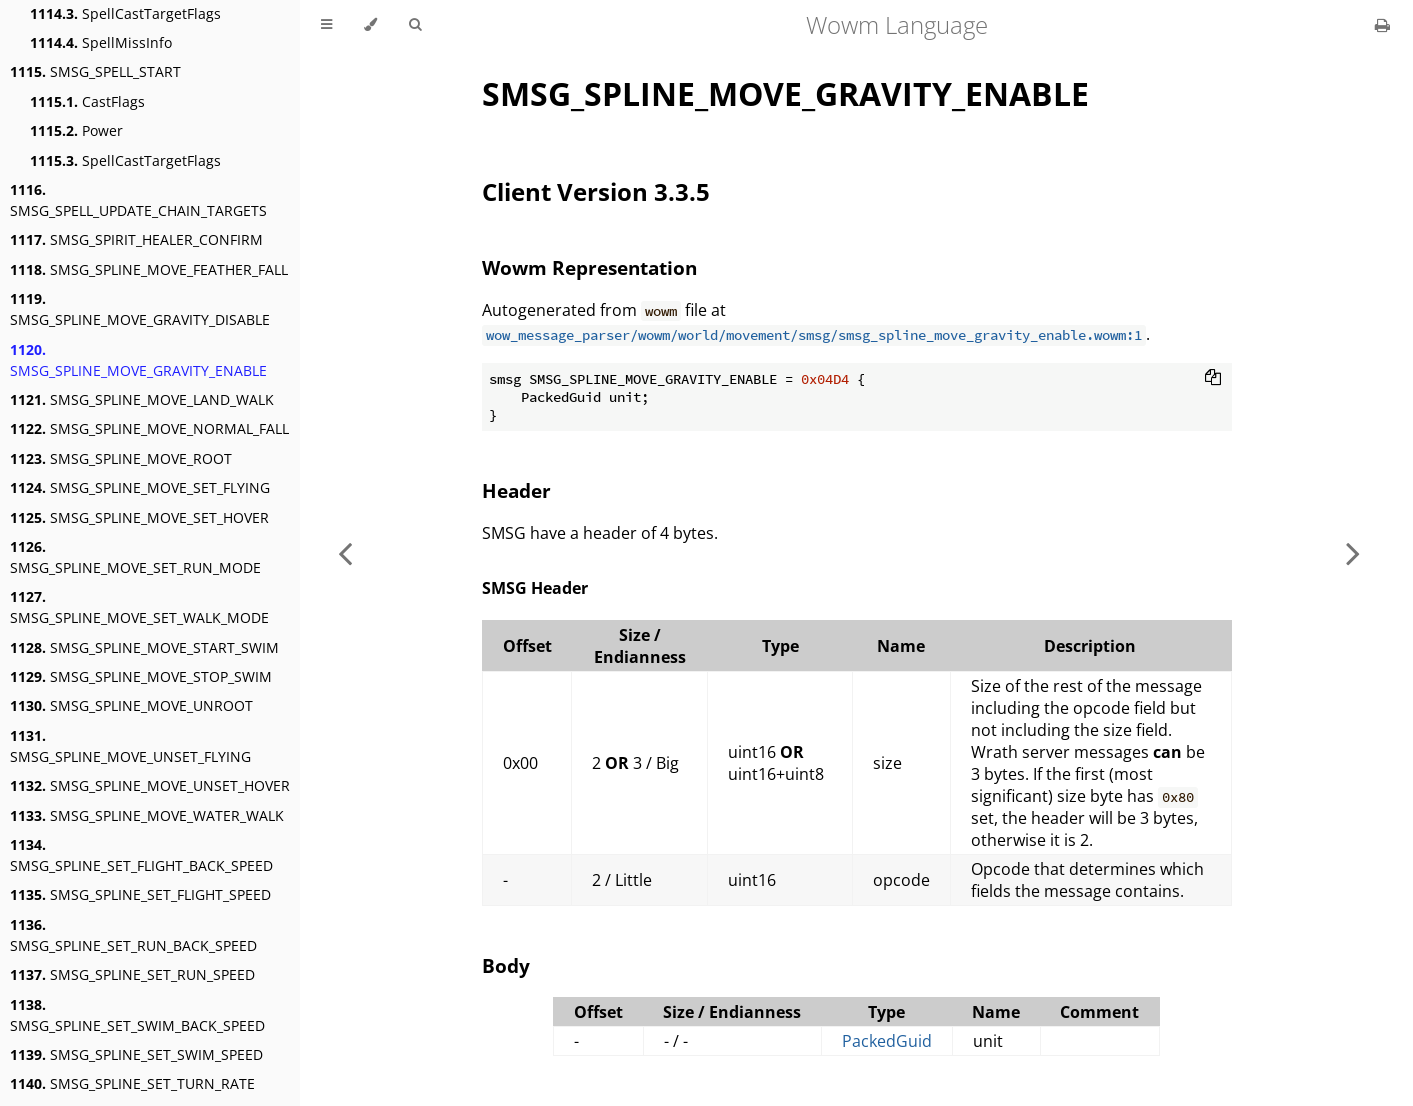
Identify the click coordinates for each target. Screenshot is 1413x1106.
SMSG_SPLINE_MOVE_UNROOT (131, 705)
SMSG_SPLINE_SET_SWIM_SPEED (136, 1054)
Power (76, 130)
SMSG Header (535, 588)
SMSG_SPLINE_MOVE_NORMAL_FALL (149, 428)
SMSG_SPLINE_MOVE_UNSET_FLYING (130, 746)
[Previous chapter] (345, 553)
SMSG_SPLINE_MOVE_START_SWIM (144, 647)
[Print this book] (1382, 25)
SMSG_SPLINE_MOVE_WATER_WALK (147, 815)
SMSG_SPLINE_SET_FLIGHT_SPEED (140, 894)
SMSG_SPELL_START (95, 71)
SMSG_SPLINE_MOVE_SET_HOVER (139, 517)
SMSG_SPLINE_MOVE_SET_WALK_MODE (139, 607)
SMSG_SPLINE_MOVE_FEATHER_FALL (149, 269)
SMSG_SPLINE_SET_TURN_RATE (132, 1083)
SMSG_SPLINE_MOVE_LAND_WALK (142, 399)
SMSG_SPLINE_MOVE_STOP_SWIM (141, 676)
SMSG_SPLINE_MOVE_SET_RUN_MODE (135, 557)
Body (506, 965)
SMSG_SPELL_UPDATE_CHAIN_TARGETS (138, 200)
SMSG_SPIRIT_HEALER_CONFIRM (136, 239)
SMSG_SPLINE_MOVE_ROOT (121, 458)
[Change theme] (370, 25)
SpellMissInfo (101, 42)
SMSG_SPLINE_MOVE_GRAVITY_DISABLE (140, 309)
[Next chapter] (1353, 553)
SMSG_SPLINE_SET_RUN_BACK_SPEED (133, 935)
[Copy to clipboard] (1213, 379)
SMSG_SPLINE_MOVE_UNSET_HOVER (150, 785)
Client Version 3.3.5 (596, 191)
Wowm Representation (589, 267)
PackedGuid (887, 1041)
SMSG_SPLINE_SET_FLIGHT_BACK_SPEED (141, 855)
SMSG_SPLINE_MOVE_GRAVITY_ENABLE (138, 360)
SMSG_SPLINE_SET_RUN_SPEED (132, 974)
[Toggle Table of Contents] (326, 25)
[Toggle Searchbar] (415, 25)
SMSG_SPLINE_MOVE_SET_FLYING (140, 487)
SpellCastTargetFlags (125, 13)
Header (516, 490)
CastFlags (87, 101)
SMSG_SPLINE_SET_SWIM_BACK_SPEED (137, 1015)
